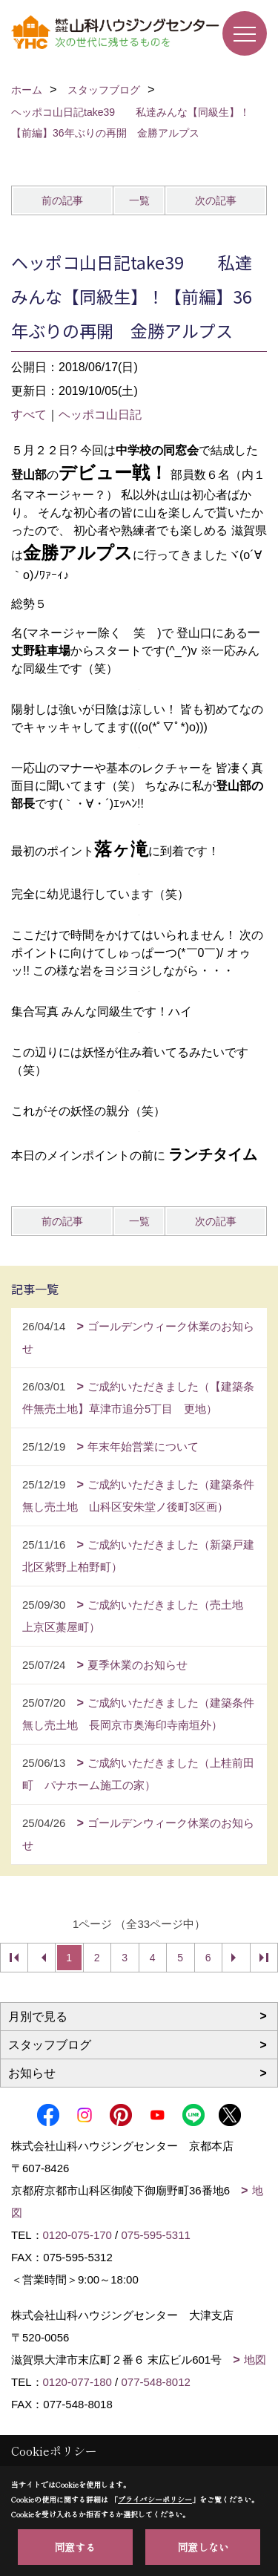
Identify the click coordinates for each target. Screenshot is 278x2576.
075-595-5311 (155, 2235)
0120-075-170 (77, 2235)
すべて (29, 414)
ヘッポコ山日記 (100, 414)
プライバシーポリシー (155, 2499)
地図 (255, 2359)
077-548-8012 (155, 2382)
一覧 (139, 200)
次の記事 (215, 200)
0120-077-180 (77, 2382)
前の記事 (62, 200)
